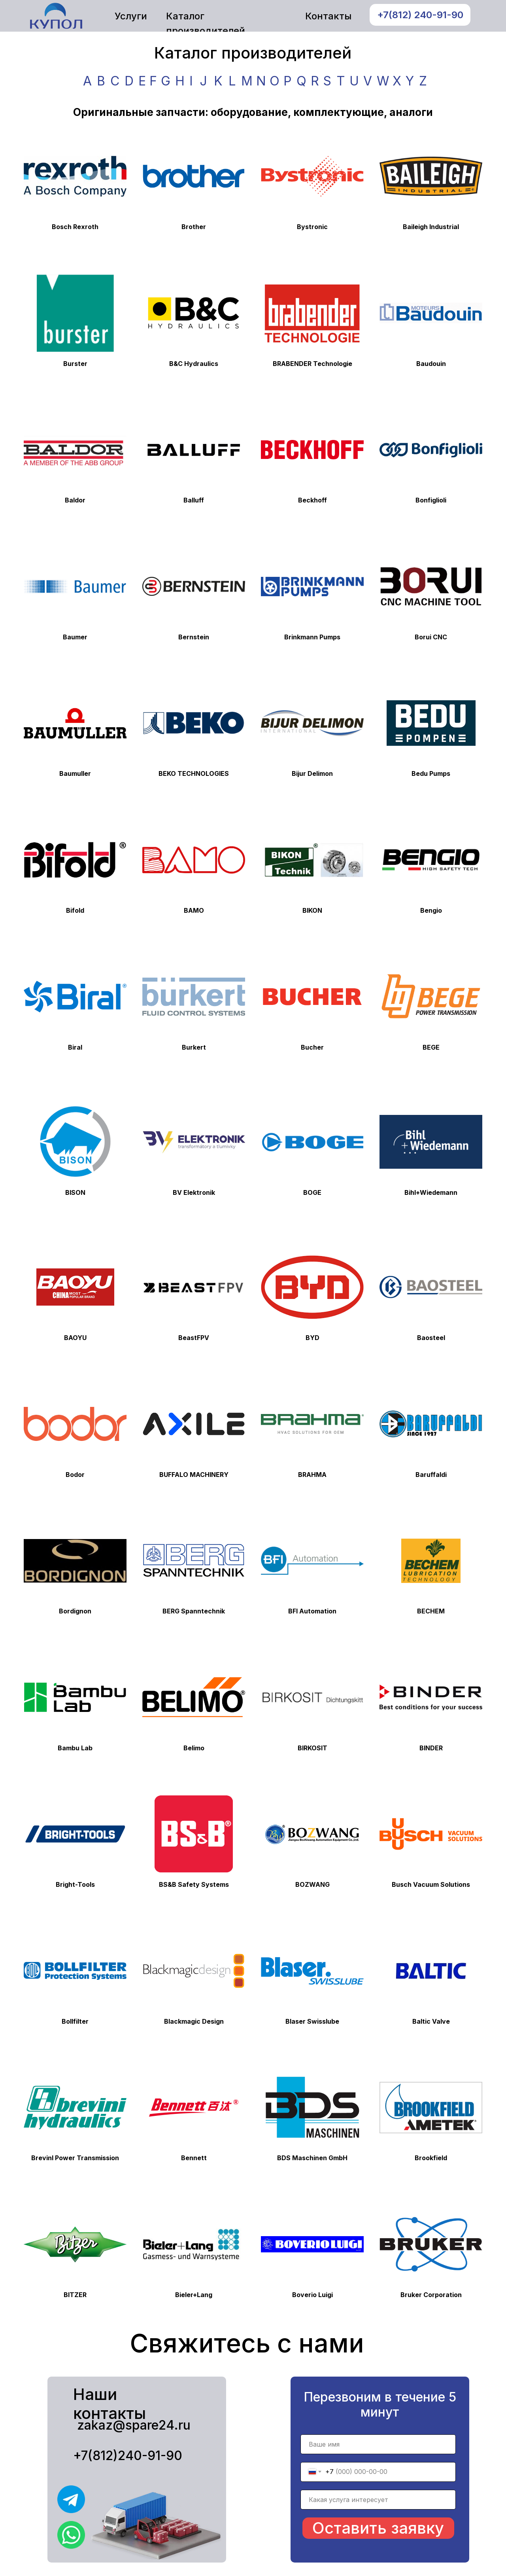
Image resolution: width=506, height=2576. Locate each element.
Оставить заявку (378, 2528)
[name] (378, 2444)
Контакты (328, 16)
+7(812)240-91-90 (127, 2455)
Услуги (131, 16)
